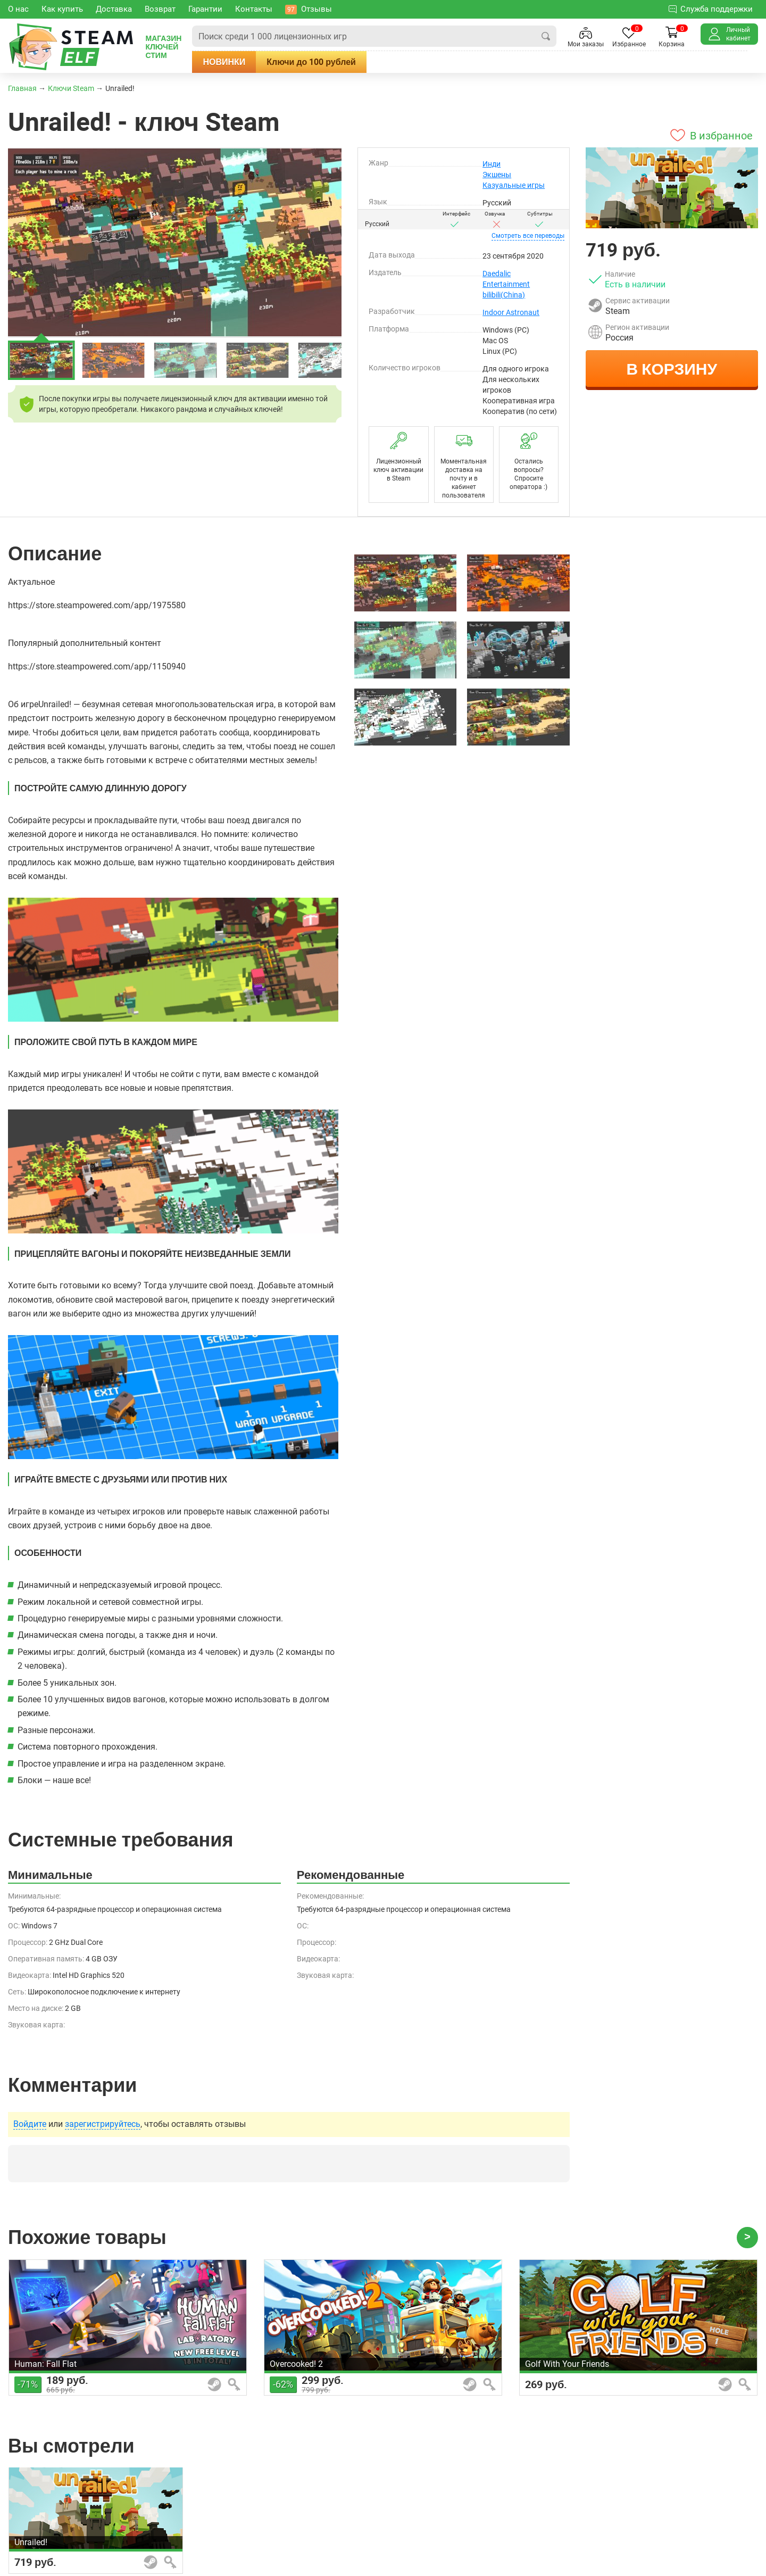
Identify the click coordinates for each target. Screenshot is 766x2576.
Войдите (29, 2124)
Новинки (224, 62)
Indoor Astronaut (510, 312)
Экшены (496, 174)
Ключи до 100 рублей (311, 62)
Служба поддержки (711, 9)
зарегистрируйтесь (102, 2124)
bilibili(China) (503, 295)
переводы (528, 235)
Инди (491, 164)
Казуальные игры (513, 185)
